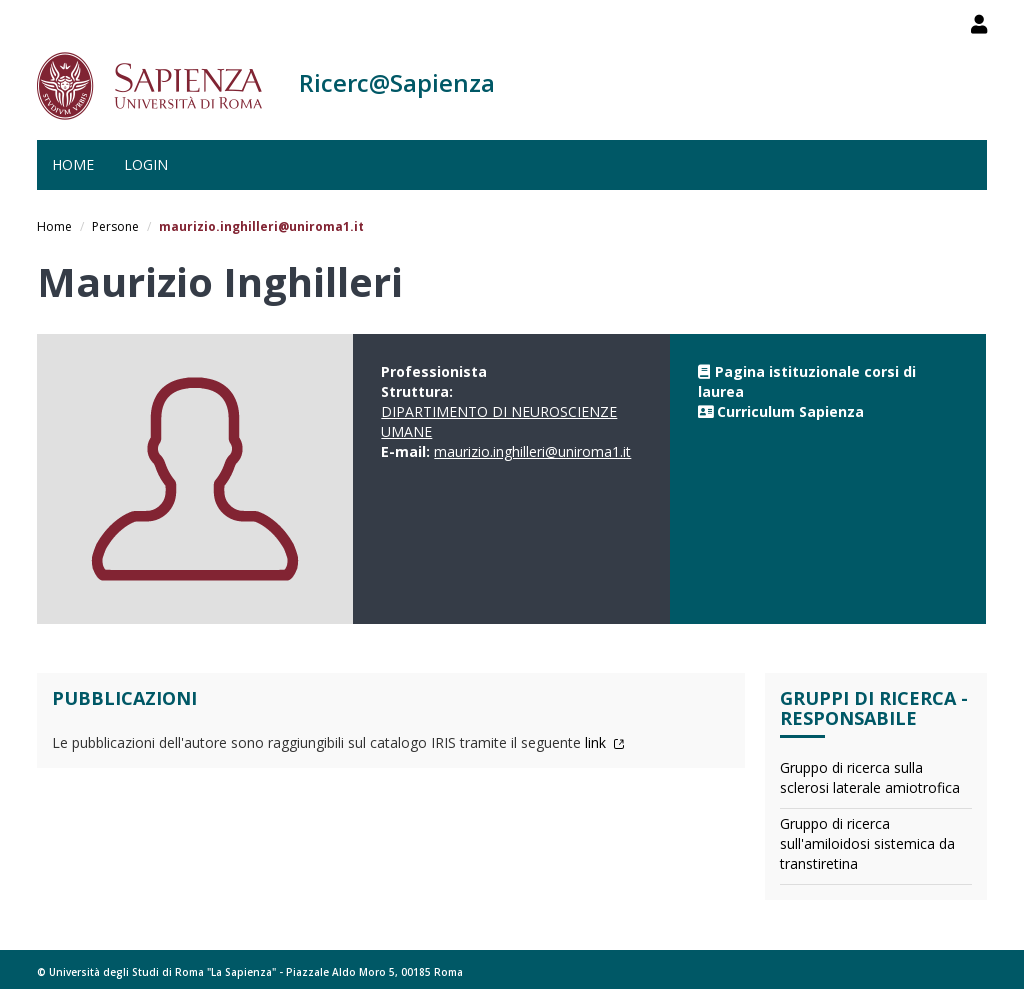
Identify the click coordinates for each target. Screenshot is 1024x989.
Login (146, 164)
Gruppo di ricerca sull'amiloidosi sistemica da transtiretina (867, 843)
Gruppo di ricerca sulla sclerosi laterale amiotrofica (870, 777)
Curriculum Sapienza (790, 411)
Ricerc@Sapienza (397, 82)
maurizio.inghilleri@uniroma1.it (532, 451)
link (605, 742)
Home (73, 164)
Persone (115, 226)
